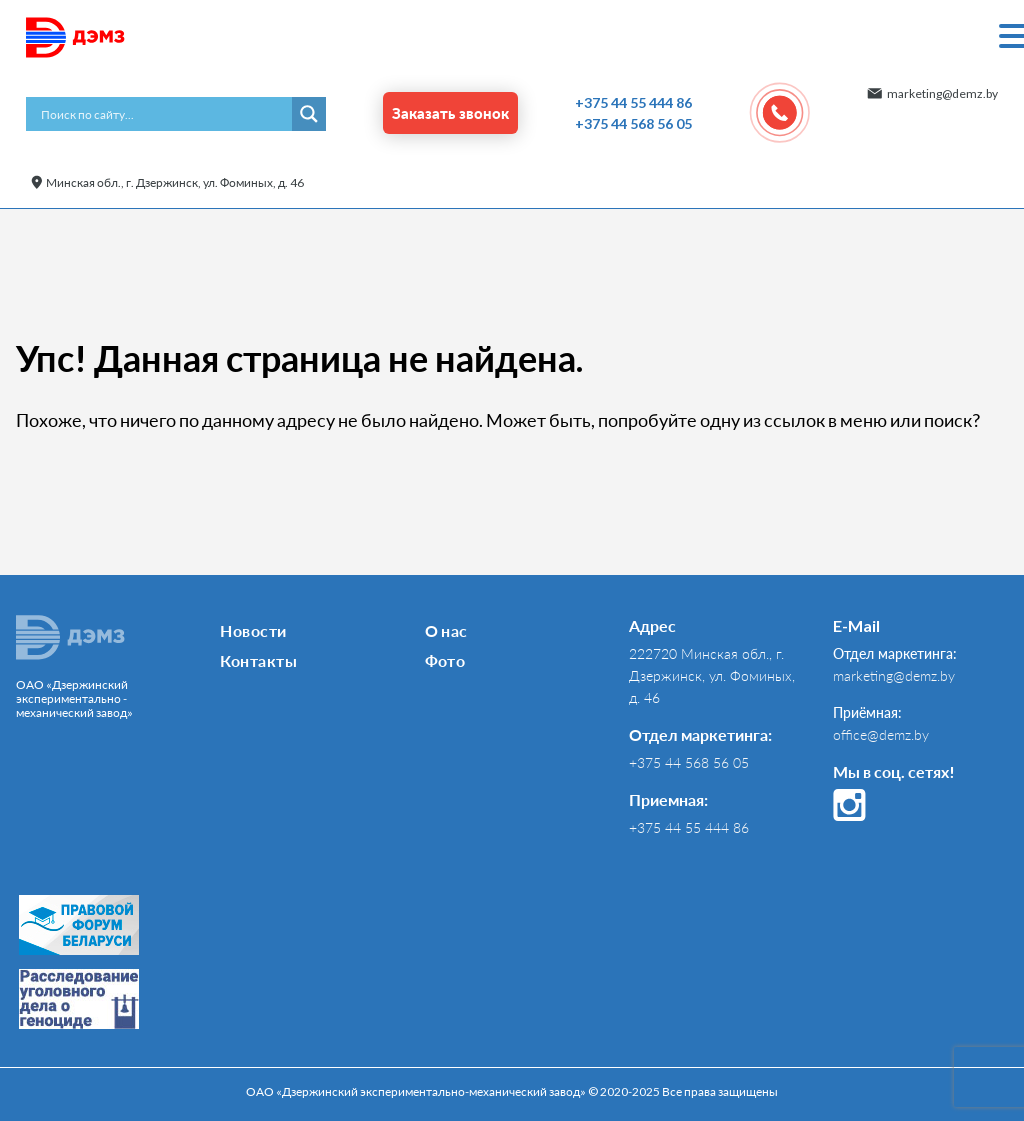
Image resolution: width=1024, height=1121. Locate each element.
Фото (445, 660)
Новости (253, 630)
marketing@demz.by (942, 93)
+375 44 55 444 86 (633, 102)
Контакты (258, 660)
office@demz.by (881, 734)
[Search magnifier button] (309, 114)
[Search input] (164, 114)
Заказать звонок (450, 113)
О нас (446, 630)
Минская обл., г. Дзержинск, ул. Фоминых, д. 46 (175, 182)
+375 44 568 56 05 (633, 123)
